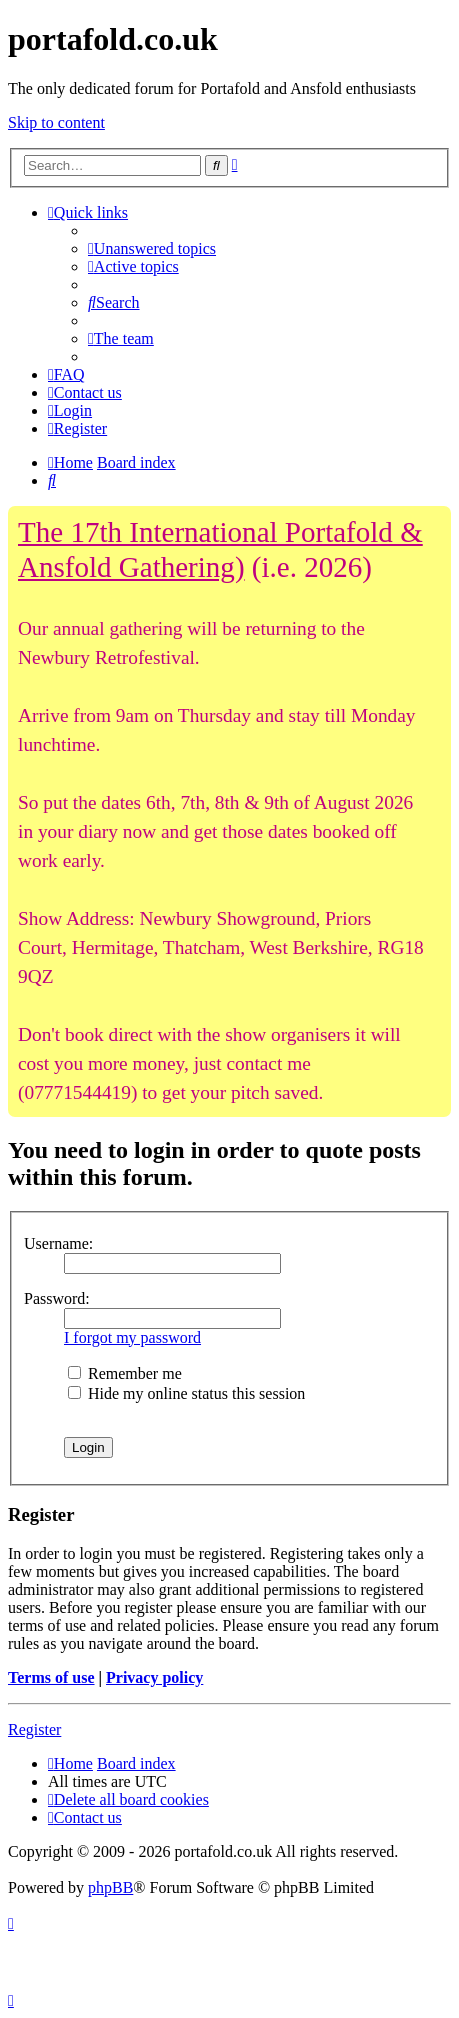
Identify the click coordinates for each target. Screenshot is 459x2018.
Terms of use (51, 1677)
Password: (57, 1298)
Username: (58, 1243)
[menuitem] (152, 248)
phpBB (110, 1887)
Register (34, 1729)
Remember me (125, 1373)
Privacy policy (154, 1677)
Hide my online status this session (186, 1393)
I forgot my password (132, 1337)
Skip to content (56, 122)
